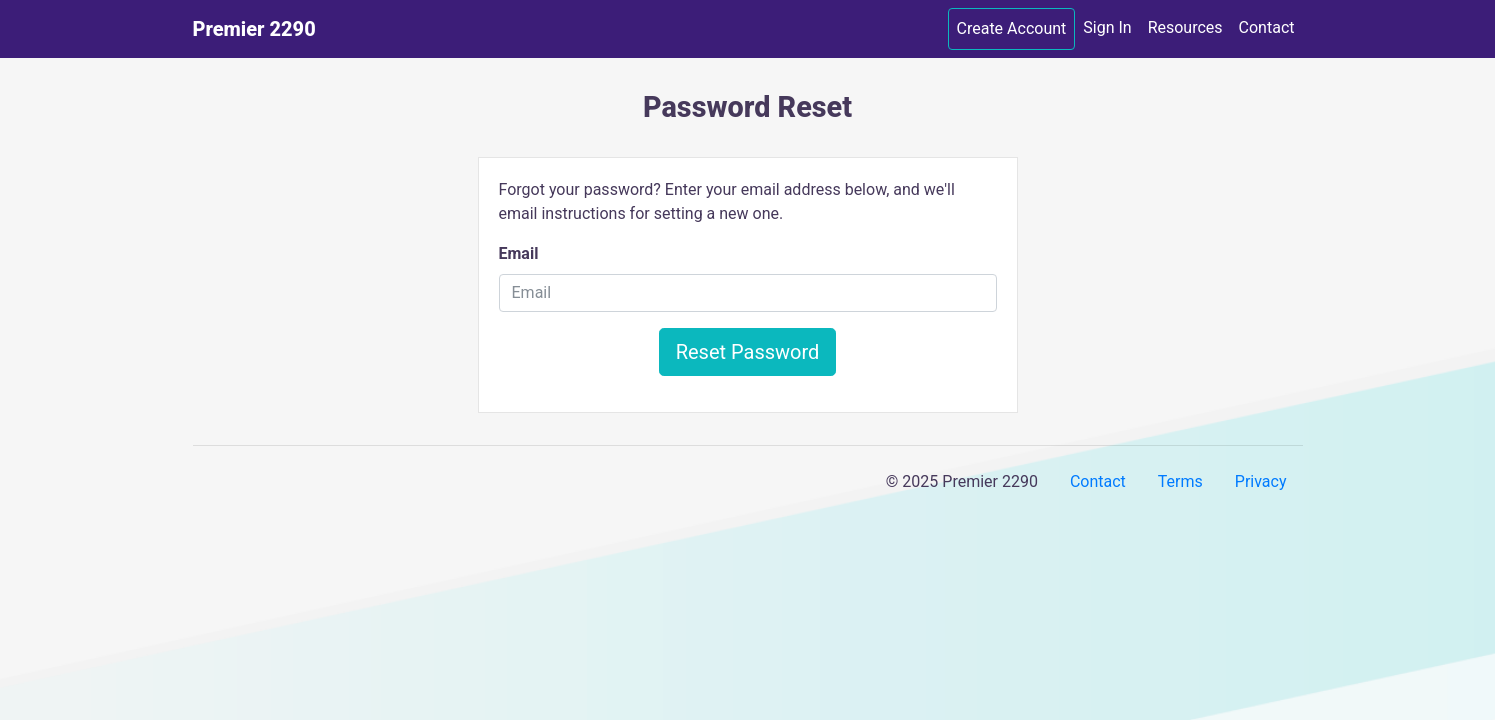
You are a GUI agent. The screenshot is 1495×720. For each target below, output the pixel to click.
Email (519, 253)
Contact (1267, 27)
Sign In (1107, 27)
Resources (1185, 27)
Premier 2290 (254, 29)
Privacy (1261, 481)
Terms (1180, 481)
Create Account (1012, 28)
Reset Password (748, 352)
